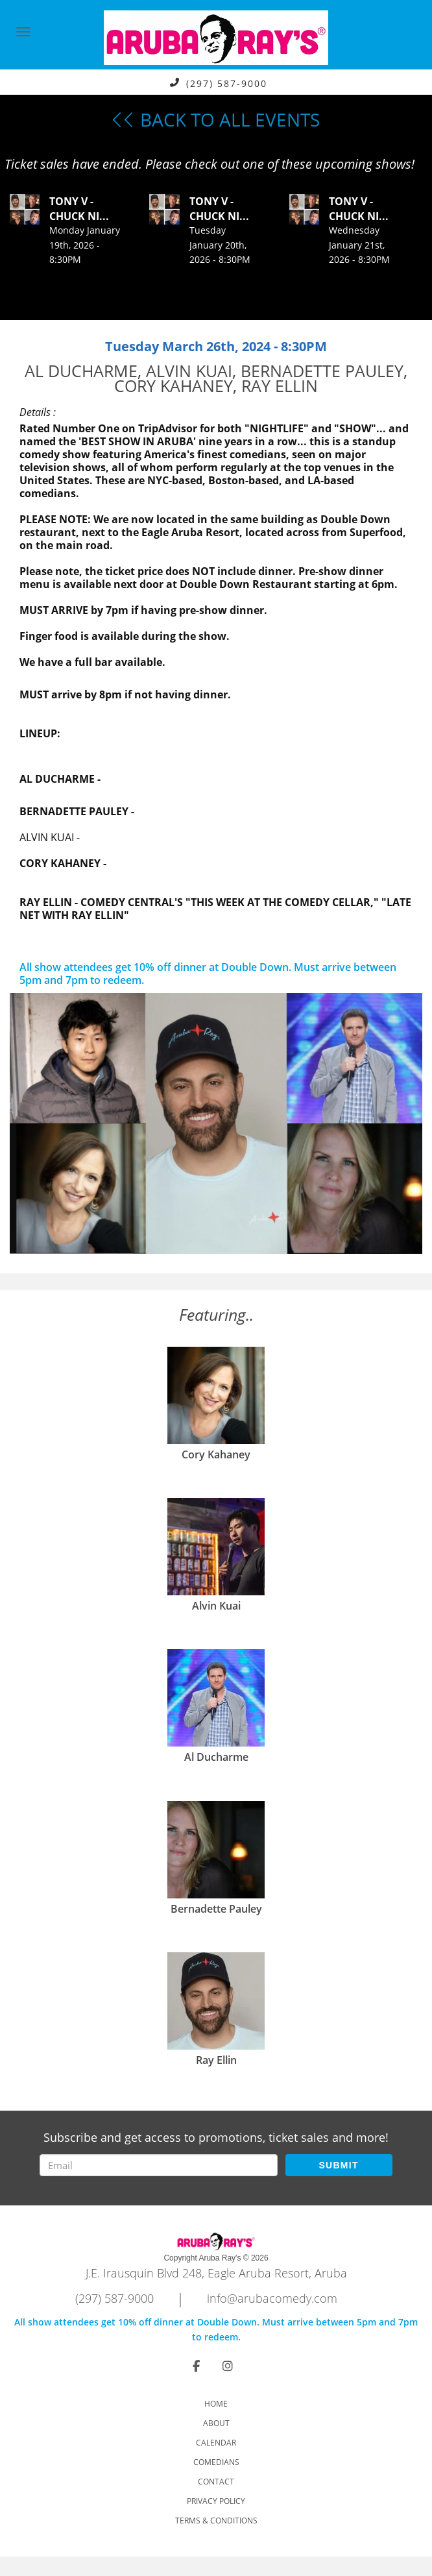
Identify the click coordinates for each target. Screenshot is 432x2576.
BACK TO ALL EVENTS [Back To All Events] (216, 119)
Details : (37, 412)
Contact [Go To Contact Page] (216, 2481)
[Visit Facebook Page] (196, 2366)
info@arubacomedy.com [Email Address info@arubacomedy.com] (272, 2298)
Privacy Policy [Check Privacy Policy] (216, 2501)
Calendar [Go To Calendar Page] (216, 2442)
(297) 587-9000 (226, 83)
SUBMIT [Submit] (338, 2165)
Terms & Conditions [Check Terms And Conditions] (216, 2520)
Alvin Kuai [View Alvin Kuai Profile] (216, 1606)
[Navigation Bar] (23, 31)
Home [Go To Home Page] (216, 2403)
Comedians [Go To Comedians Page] (216, 2462)
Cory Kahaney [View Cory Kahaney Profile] (216, 1454)
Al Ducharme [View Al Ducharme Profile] (216, 1757)
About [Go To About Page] (216, 2423)
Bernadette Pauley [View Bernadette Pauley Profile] (216, 1909)
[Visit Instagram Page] (227, 2366)
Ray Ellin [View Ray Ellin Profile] (216, 2060)
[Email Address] (158, 2165)
